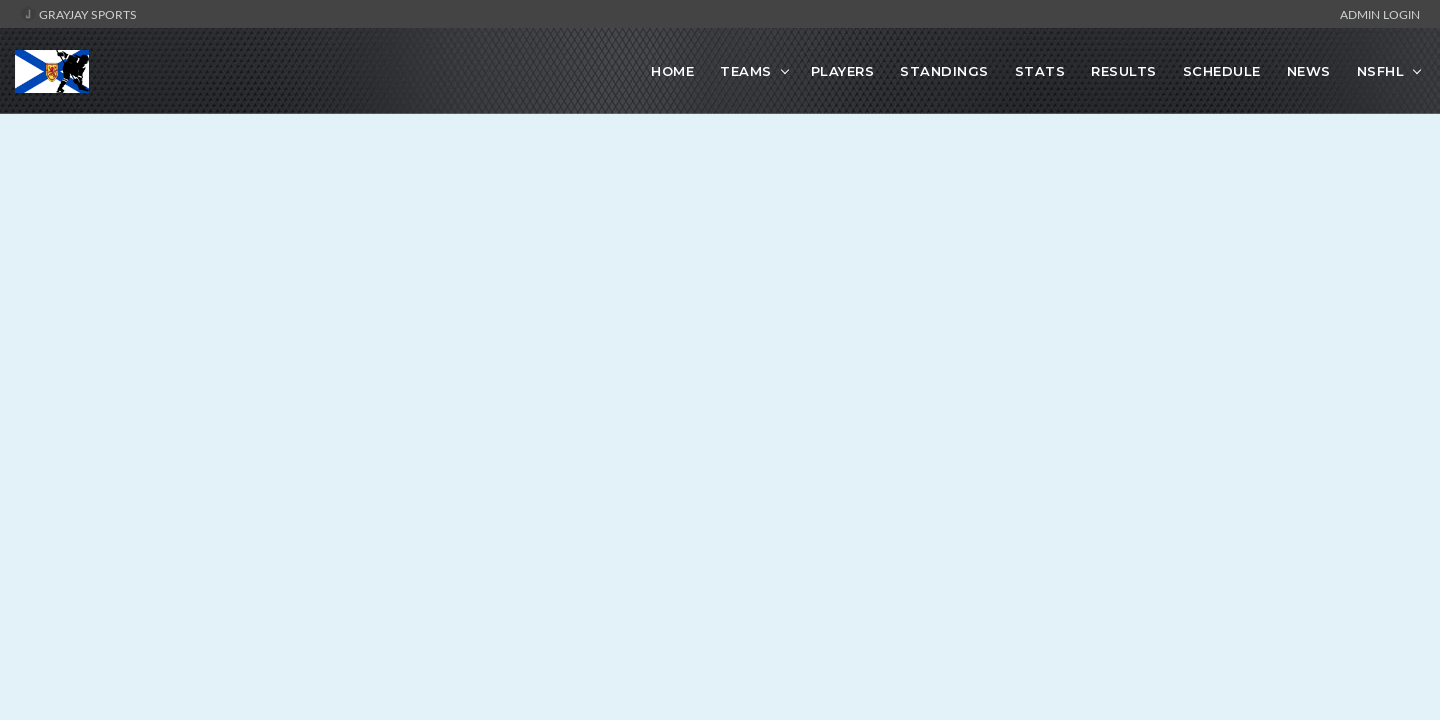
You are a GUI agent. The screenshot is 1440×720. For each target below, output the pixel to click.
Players (843, 71)
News (1309, 71)
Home (672, 71)
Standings (944, 71)
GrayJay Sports (78, 14)
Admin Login (1380, 14)
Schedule (1222, 71)
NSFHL (1381, 71)
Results (1124, 71)
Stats (1040, 71)
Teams (746, 71)
